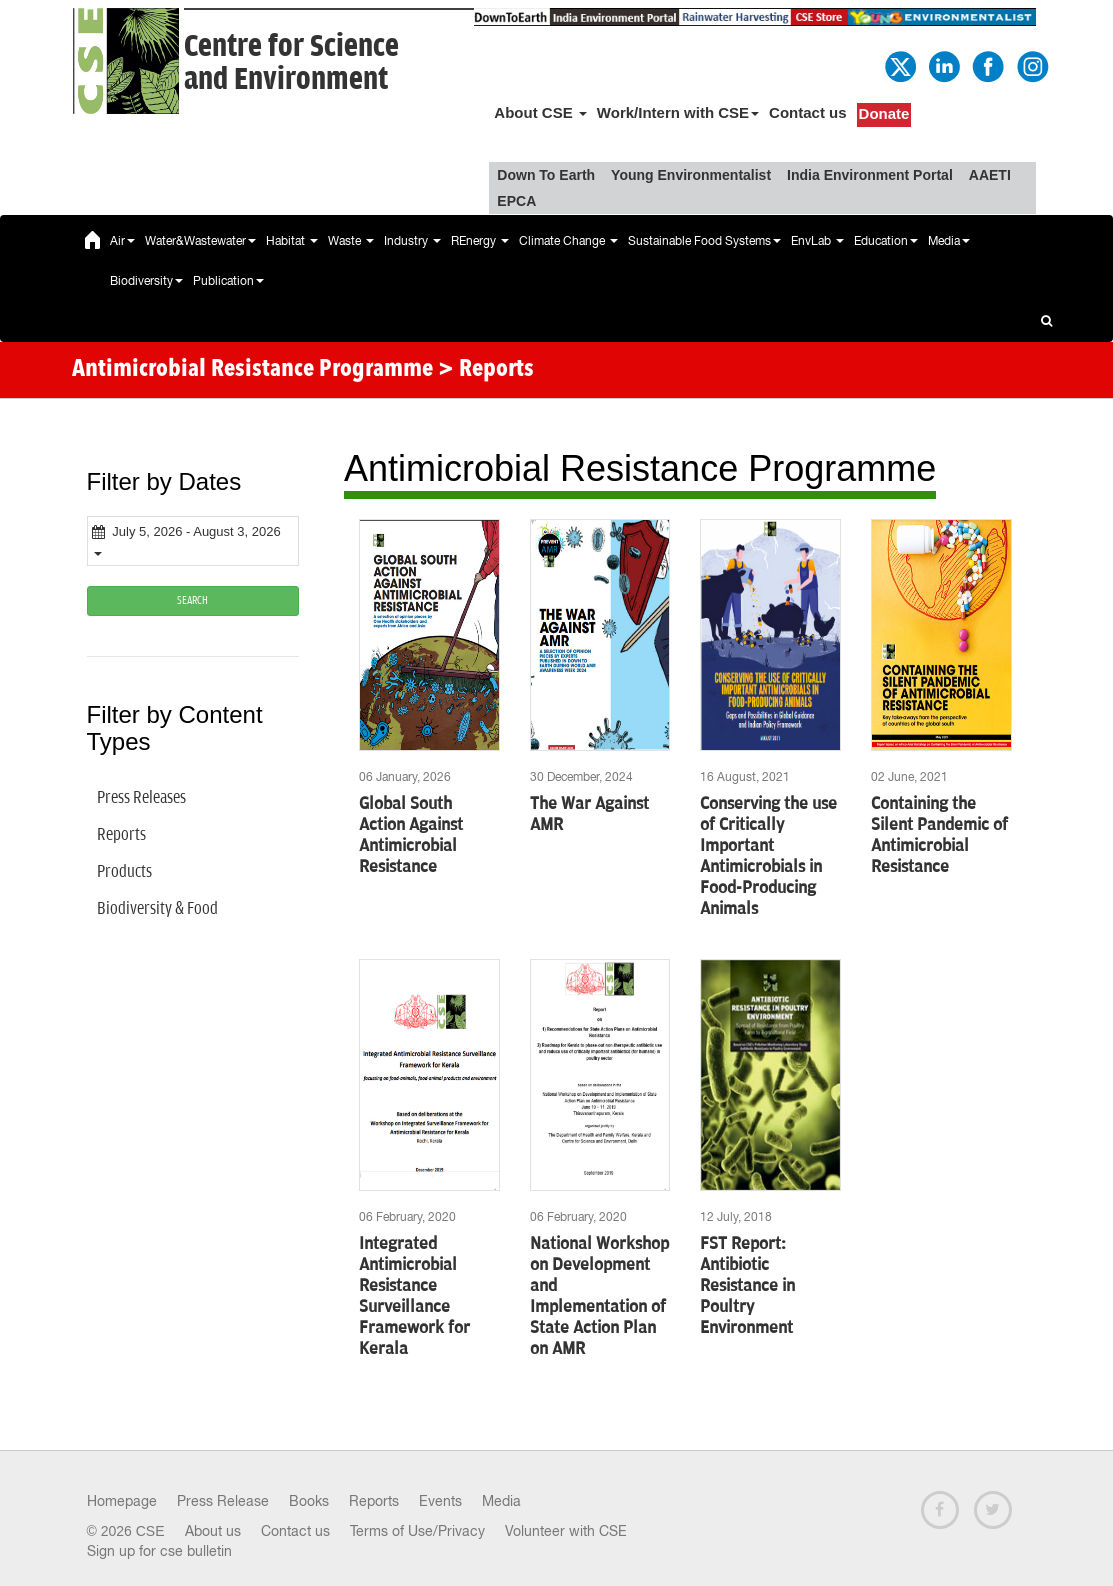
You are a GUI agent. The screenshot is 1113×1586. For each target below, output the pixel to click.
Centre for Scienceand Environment (291, 63)
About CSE (540, 112)
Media (949, 241)
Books (309, 1501)
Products (124, 872)
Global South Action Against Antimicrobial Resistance (411, 835)
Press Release (223, 1501)
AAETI (990, 175)
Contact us (808, 112)
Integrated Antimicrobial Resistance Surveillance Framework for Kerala (414, 1296)
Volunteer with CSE (566, 1531)
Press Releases (141, 798)
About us (213, 1531)
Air (122, 241)
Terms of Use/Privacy (417, 1531)
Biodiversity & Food (157, 909)
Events (440, 1501)
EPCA (516, 201)
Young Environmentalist (691, 175)
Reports (121, 835)
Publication (228, 281)
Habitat (292, 241)
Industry (412, 241)
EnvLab (817, 241)
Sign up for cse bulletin (159, 1551)
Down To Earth (546, 175)
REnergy (480, 241)
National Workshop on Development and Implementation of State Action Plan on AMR (599, 1296)
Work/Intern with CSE (678, 112)
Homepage (122, 1501)
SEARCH (192, 600)
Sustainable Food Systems (704, 241)
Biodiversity (146, 281)
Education (886, 241)
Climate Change (568, 241)
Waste (351, 241)
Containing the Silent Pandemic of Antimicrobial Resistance (939, 835)
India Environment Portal (870, 175)
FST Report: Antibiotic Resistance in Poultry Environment (747, 1286)
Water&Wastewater (200, 241)
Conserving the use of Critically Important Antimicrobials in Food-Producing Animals (768, 856)
